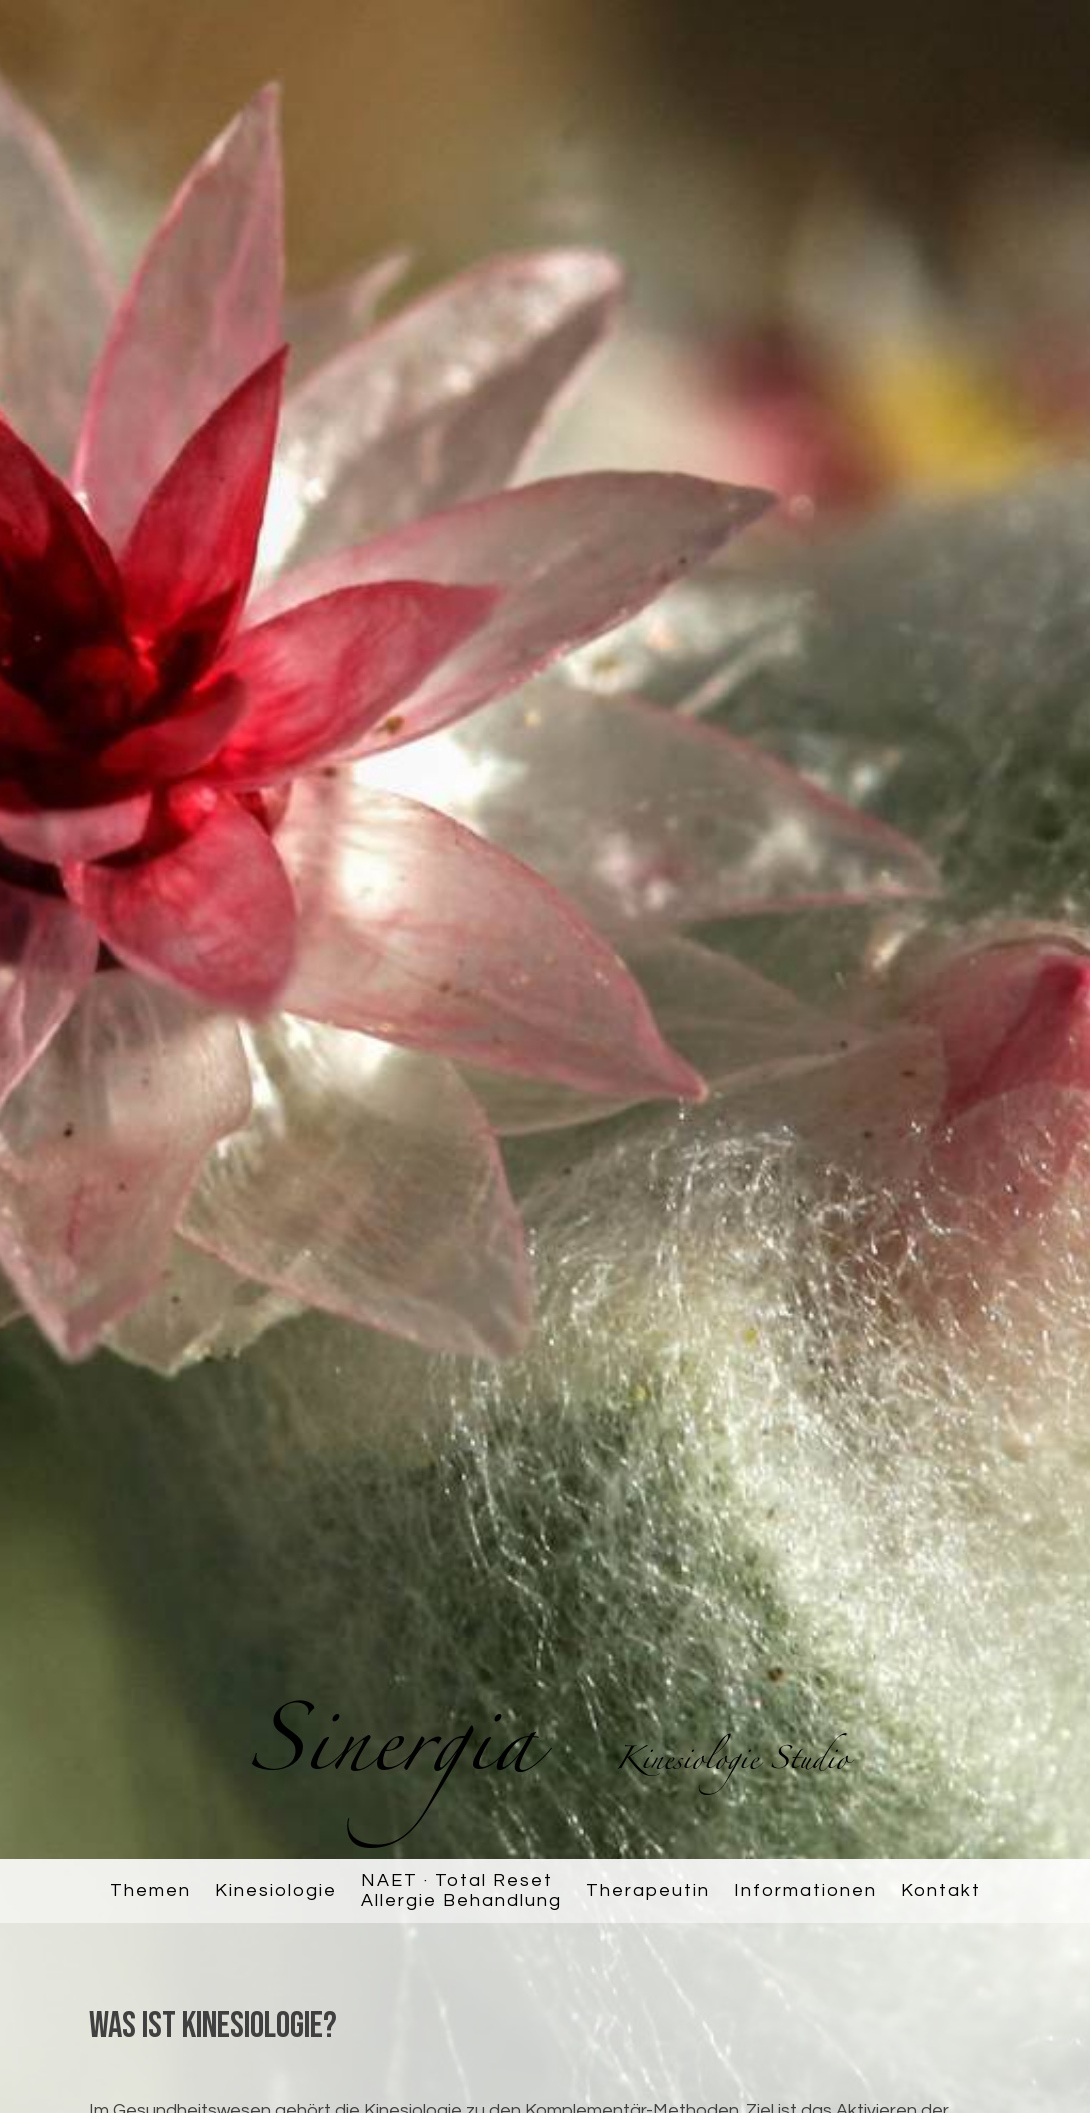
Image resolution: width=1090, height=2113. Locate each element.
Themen (150, 1890)
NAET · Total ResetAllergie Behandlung (461, 1890)
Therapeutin (648, 1890)
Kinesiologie (276, 1890)
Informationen (805, 1890)
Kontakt (941, 1890)
